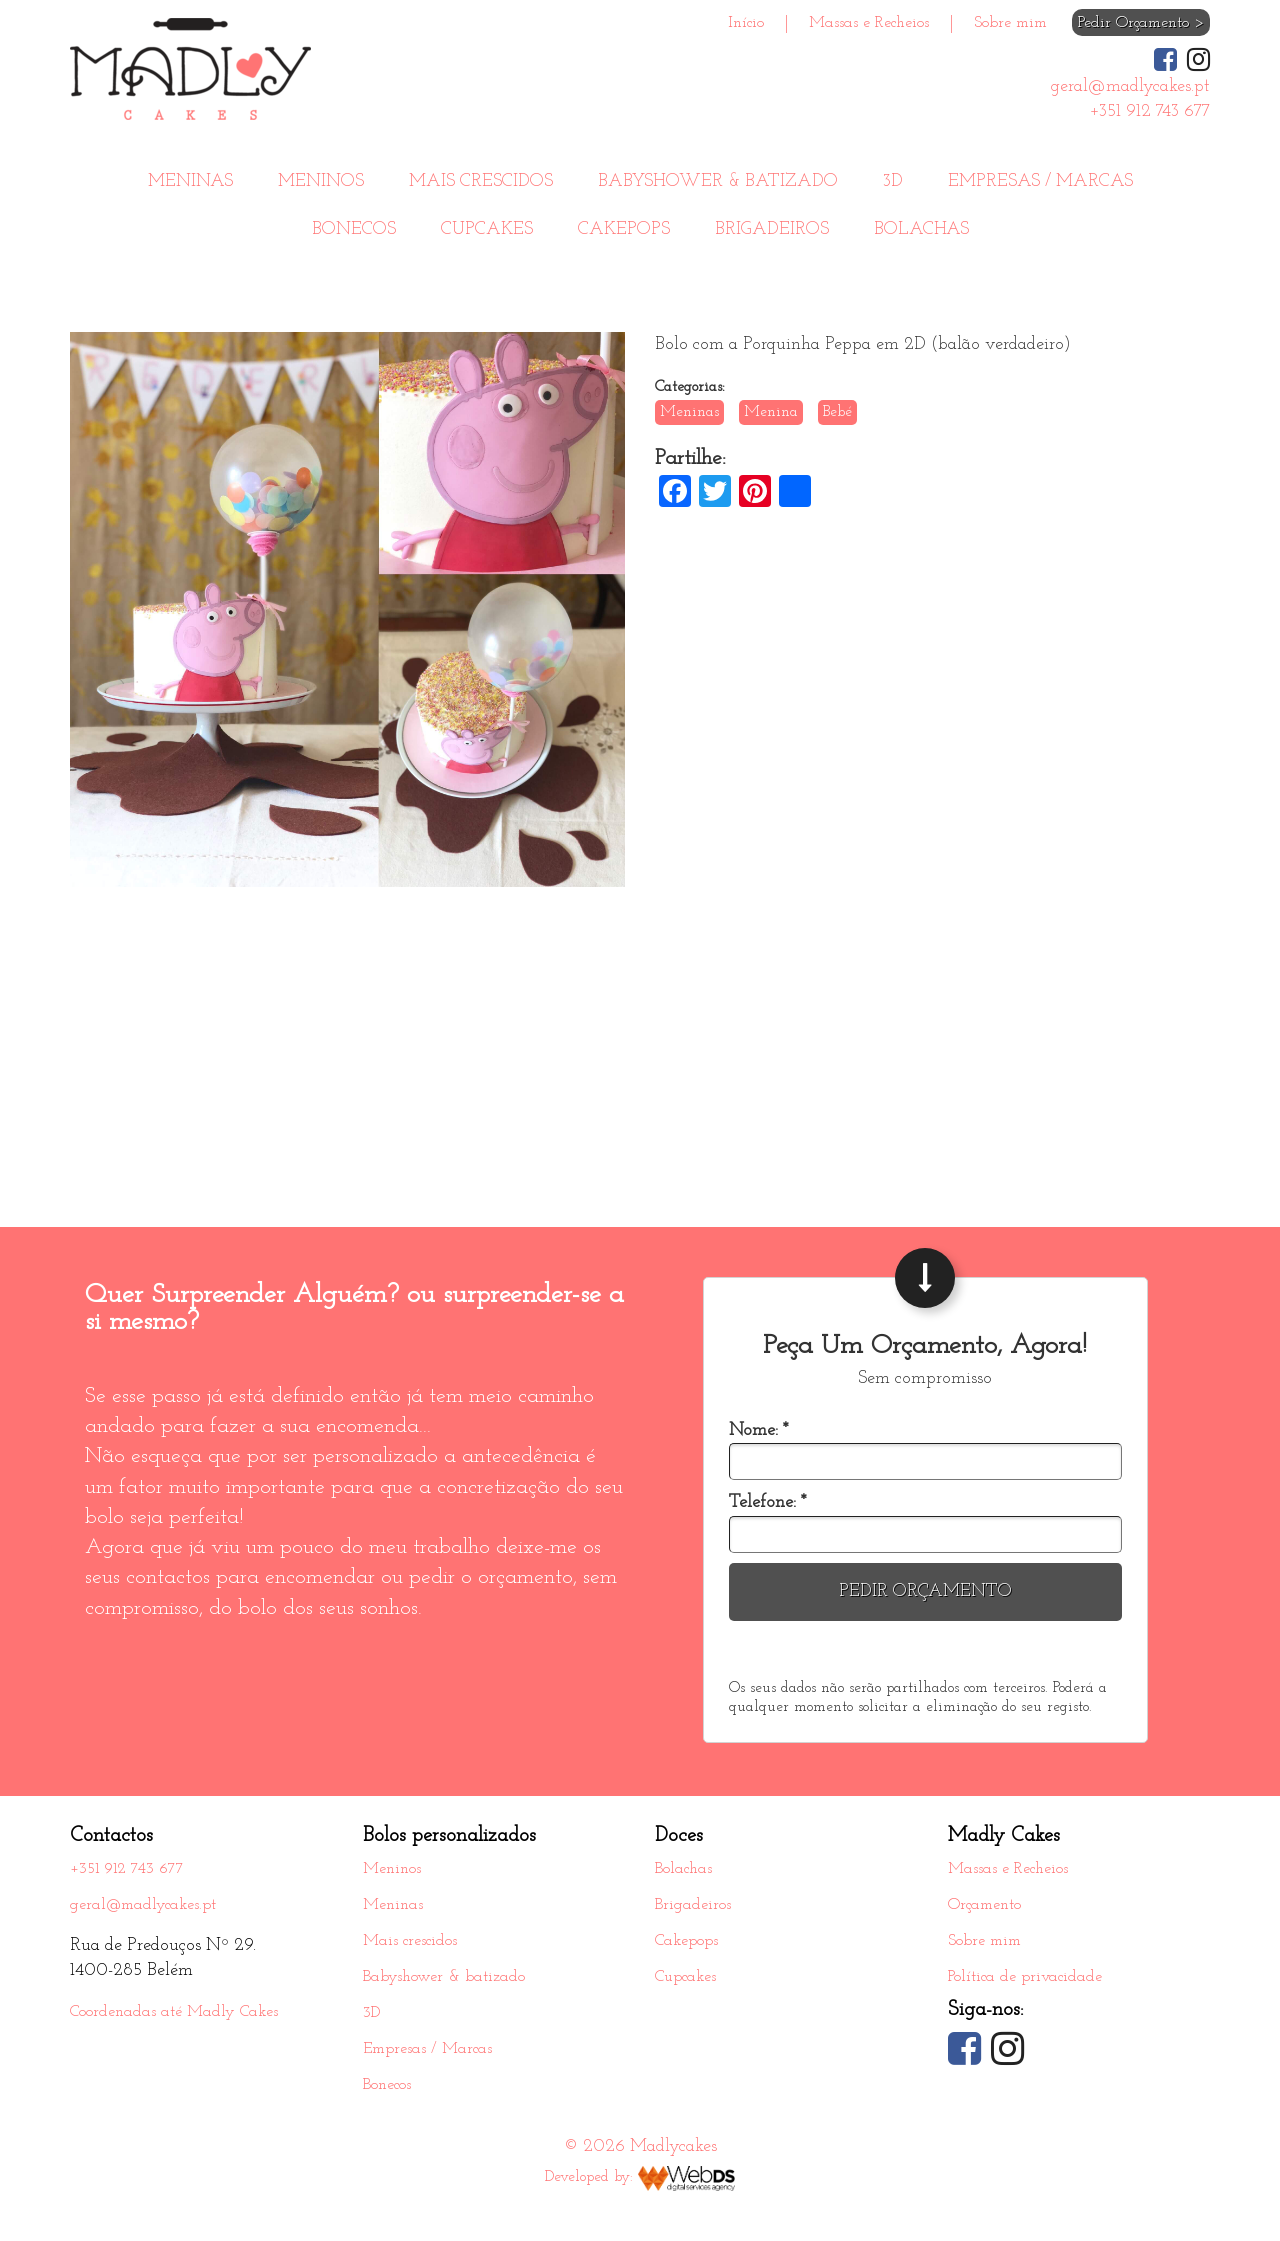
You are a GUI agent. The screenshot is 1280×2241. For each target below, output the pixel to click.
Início (746, 23)
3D (893, 181)
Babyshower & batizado (718, 181)
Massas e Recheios (869, 23)
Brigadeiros (772, 229)
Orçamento (984, 1905)
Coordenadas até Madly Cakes (174, 2012)
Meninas (190, 181)
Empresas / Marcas (1040, 181)
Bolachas (921, 229)
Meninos (321, 181)
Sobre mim (1010, 23)
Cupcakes (487, 229)
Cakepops (624, 229)
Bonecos (354, 229)
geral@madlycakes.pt (143, 1905)
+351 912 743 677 (127, 1869)
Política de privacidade (1025, 1977)
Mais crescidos (481, 181)
